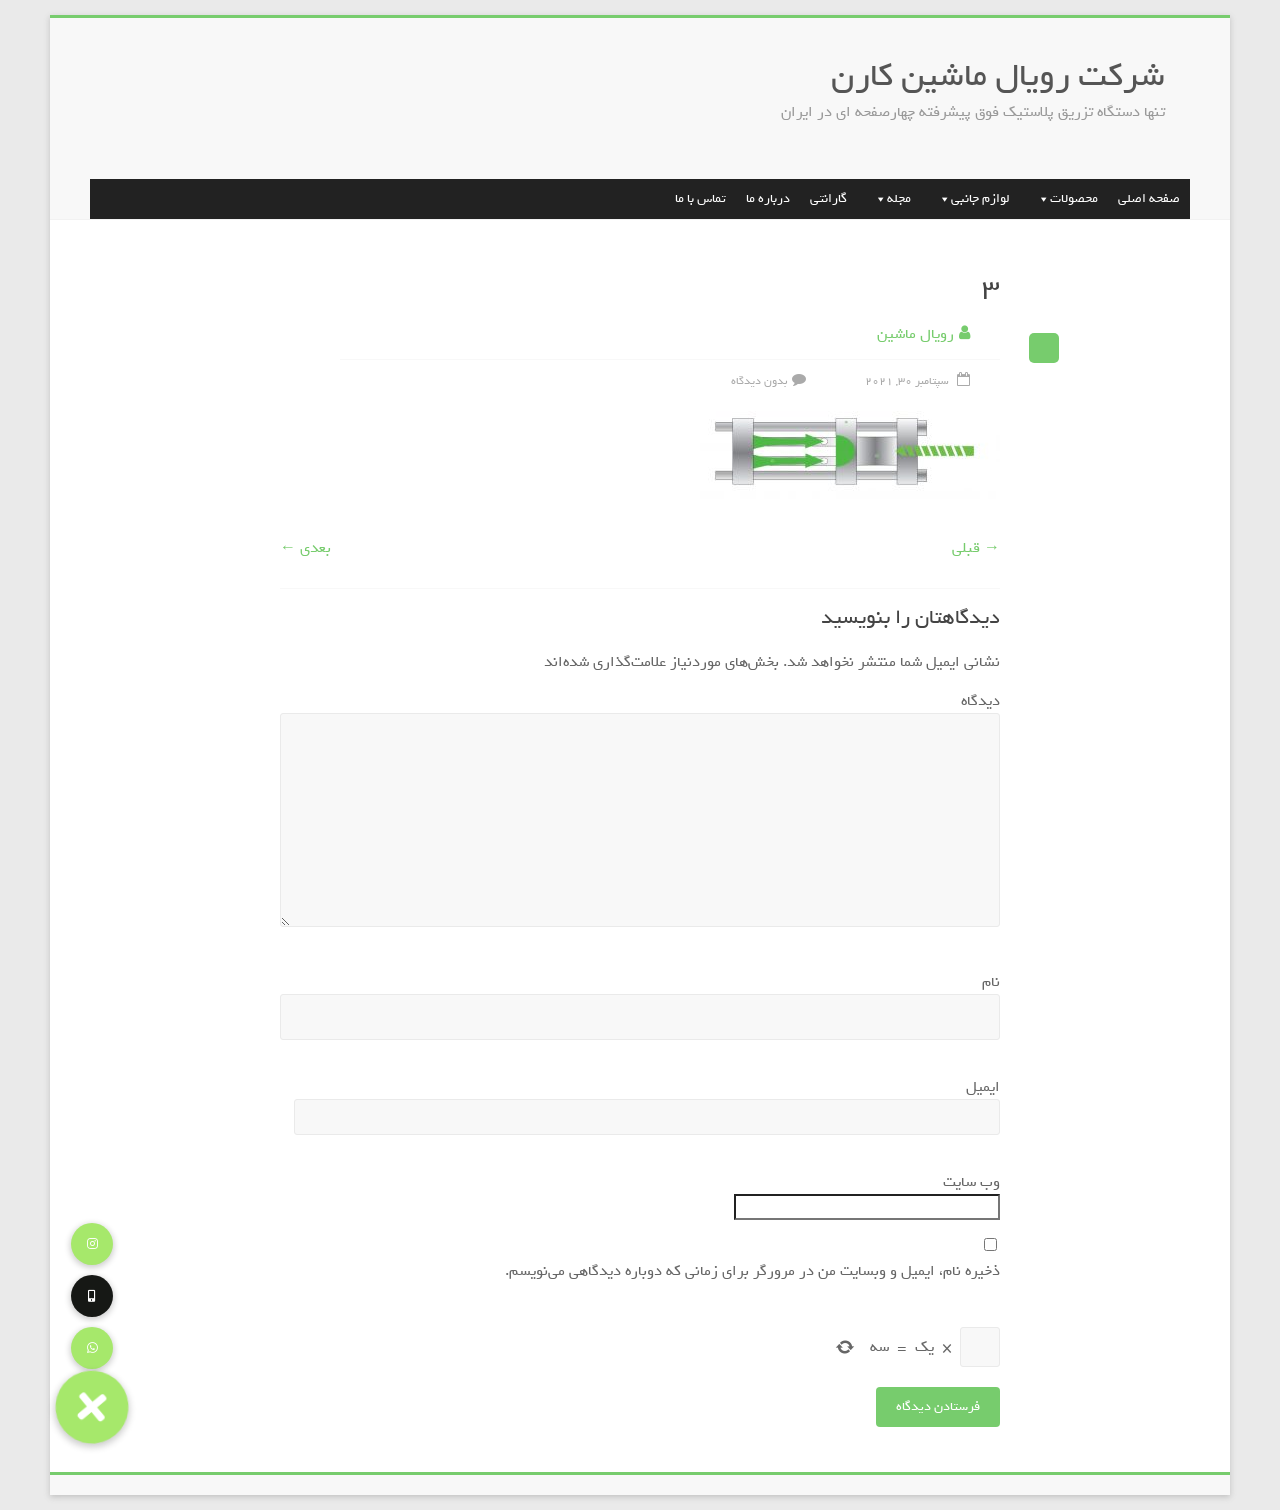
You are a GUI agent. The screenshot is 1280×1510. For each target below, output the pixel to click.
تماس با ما (700, 198)
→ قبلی (976, 548)
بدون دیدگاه (771, 381)
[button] (91, 1406)
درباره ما (768, 198)
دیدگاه (976, 701)
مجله (889, 198)
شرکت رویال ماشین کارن (998, 75)
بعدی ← (305, 548)
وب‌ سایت (971, 1182)
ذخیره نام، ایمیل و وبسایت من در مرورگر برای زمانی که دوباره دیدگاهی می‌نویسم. (752, 1271)
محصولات (1064, 198)
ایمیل (978, 1087)
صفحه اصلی (1149, 198)
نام (986, 982)
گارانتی (828, 198)
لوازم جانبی (970, 198)
